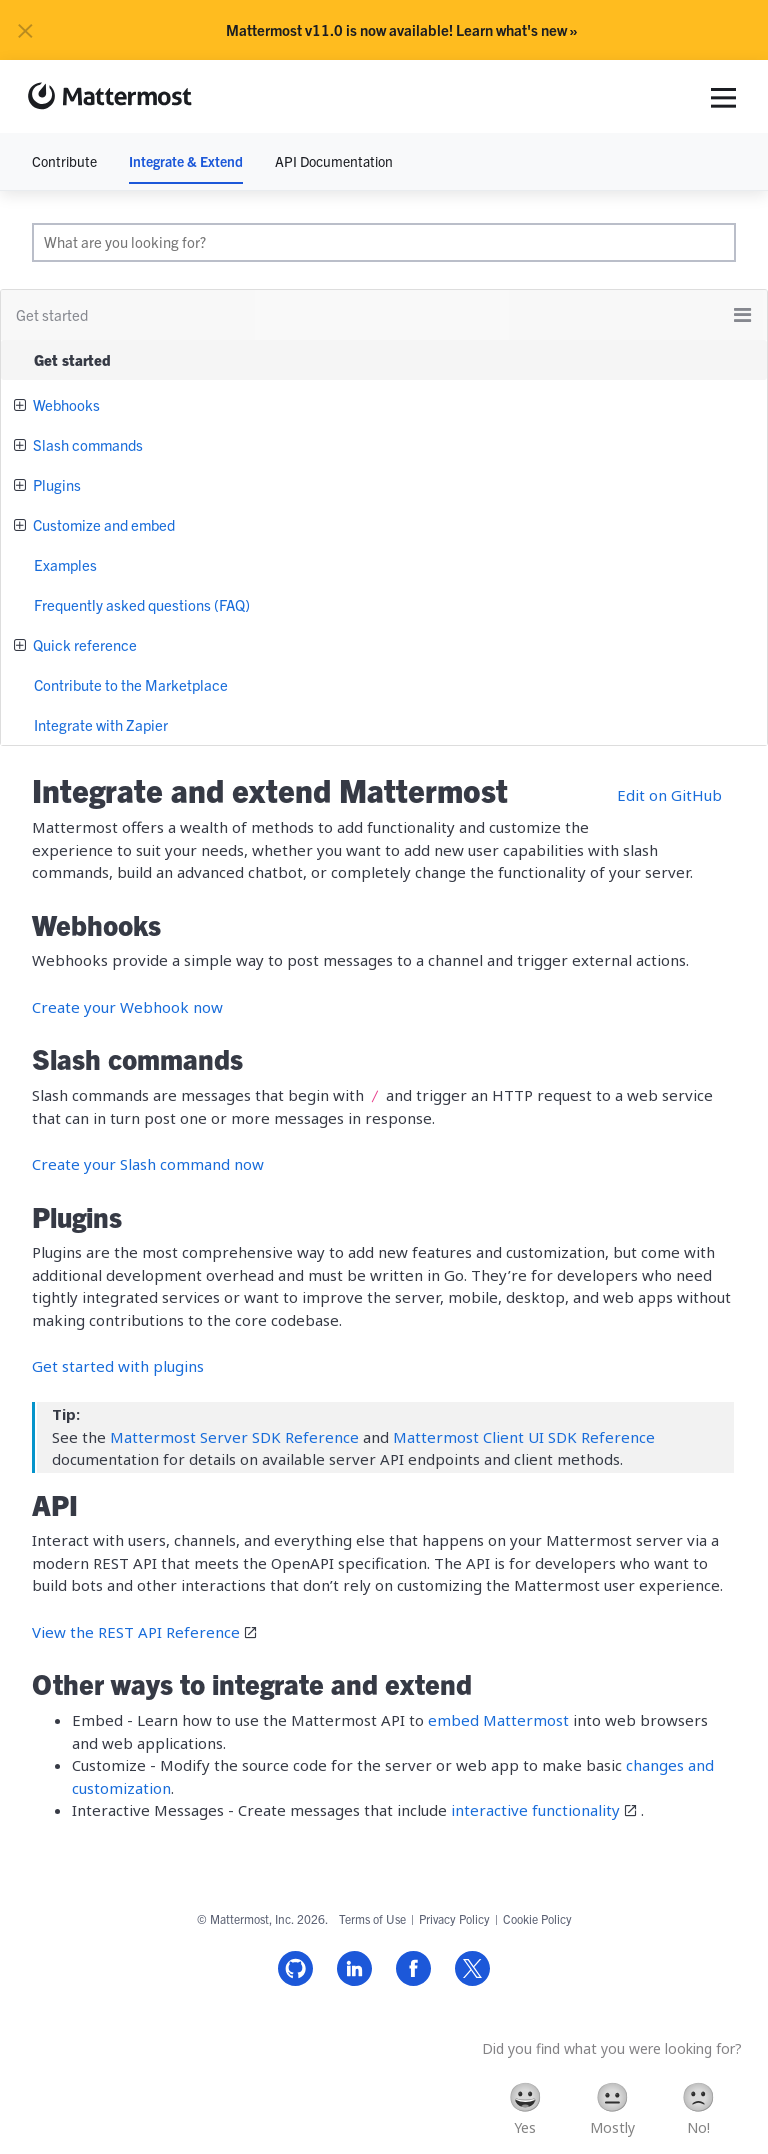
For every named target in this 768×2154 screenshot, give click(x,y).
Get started (72, 359)
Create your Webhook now (127, 1007)
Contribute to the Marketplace (131, 684)
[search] (384, 242)
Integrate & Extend (186, 161)
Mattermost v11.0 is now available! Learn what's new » (402, 30)
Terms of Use (372, 1918)
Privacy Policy (454, 1918)
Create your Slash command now (148, 1164)
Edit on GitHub (669, 795)
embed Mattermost (498, 1720)
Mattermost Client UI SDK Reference (524, 1437)
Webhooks (65, 404)
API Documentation (334, 161)
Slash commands (86, 444)
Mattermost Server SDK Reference (234, 1437)
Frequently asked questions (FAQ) (142, 604)
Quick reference (83, 644)
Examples (65, 564)
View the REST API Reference (136, 1632)
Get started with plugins (118, 1366)
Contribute (64, 161)
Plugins (55, 484)
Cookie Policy (537, 1918)
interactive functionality (535, 1810)
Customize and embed (102, 524)
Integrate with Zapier (101, 724)
